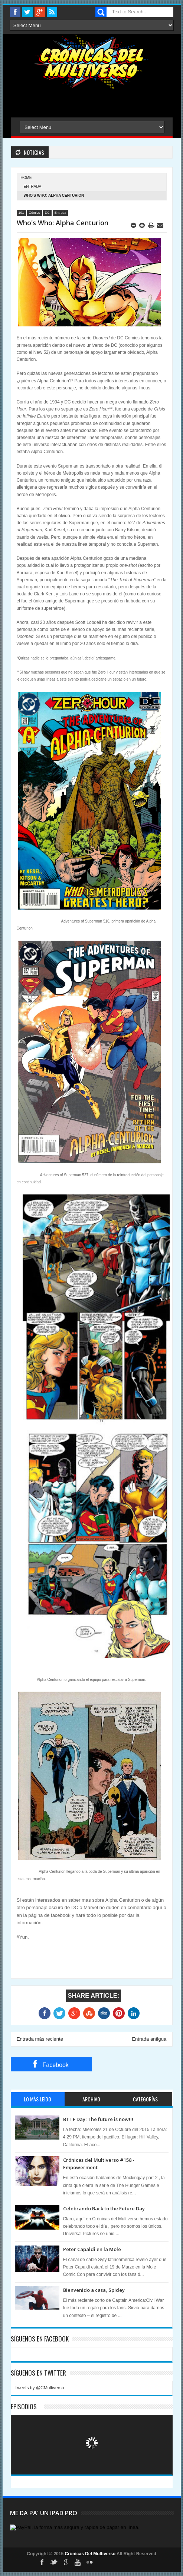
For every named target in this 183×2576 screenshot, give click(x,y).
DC (47, 213)
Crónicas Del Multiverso (91, 2553)
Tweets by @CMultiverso (39, 2387)
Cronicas (92, 61)
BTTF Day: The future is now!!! (98, 2119)
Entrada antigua (149, 2039)
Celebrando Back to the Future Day (104, 2208)
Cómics (34, 213)
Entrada (33, 187)
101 (21, 213)
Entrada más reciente (40, 2039)
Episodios (24, 2406)
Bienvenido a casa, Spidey (94, 2290)
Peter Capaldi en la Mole (92, 2249)
